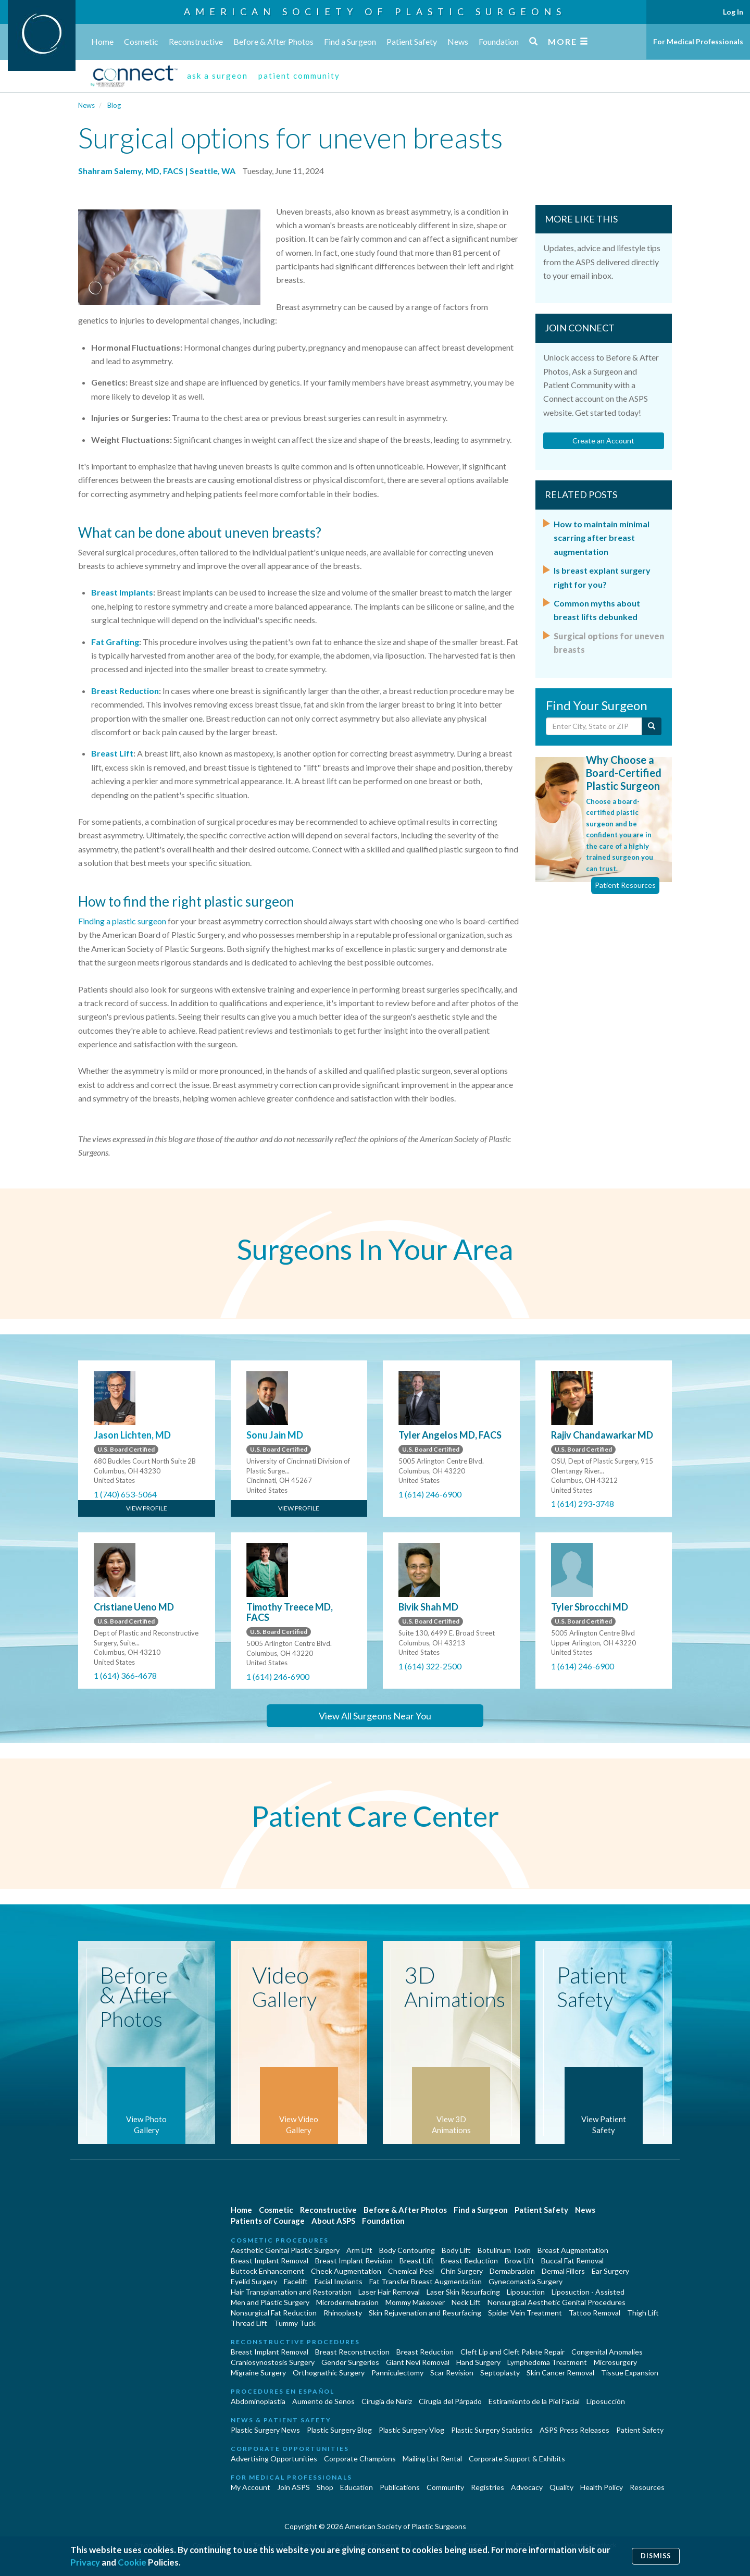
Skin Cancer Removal (560, 2372)
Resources (647, 2487)
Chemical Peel (411, 2271)
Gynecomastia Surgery (525, 2281)
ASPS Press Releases (574, 2429)
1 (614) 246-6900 (429, 1494)
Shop (325, 2487)
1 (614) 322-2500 (429, 1666)
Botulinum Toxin (504, 2250)
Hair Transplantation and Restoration (291, 2291)
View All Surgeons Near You (375, 1716)
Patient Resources (625, 885)
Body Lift (456, 2250)
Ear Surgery (610, 2271)
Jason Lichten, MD (132, 1435)
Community (445, 2487)
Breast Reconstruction (352, 2351)
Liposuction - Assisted (588, 2291)
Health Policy (601, 2487)
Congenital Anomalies (607, 2351)
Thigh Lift (643, 2312)
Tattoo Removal (594, 2312)
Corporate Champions (360, 2458)
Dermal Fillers (563, 2271)
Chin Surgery (462, 2271)
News (457, 41)
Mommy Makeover (415, 2302)
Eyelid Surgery (254, 2281)
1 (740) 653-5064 (125, 1494)
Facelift (296, 2281)
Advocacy (527, 2487)
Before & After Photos (273, 41)
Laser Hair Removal (389, 2291)
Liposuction (526, 2291)
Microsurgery (615, 2362)
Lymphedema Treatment (547, 2362)
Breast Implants (122, 592)
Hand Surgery (478, 2362)
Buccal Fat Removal (572, 2260)
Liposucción (605, 2401)
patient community (299, 75)
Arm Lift (359, 2250)
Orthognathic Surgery (329, 2372)
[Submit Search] (651, 726)
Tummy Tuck (295, 2323)
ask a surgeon (217, 75)
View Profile (146, 1508)
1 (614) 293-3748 (582, 1503)
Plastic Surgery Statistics (492, 2429)
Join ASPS (293, 2487)
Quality (561, 2487)
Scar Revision (451, 2372)
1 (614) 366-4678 (125, 1675)
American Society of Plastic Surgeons (375, 11)
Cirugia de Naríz (386, 2401)
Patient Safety (411, 41)
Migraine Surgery (258, 2372)
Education (356, 2487)
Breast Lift (112, 753)
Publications (400, 2487)
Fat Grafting (115, 642)
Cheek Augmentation (346, 2271)
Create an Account (603, 440)
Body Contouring (407, 2250)
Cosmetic (141, 41)
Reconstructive (196, 41)
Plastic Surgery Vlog (411, 2429)
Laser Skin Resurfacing (463, 2291)
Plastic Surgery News (265, 2429)
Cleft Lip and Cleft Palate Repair (512, 2351)
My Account (250, 2487)
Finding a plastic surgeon (122, 921)
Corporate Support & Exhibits (517, 2458)
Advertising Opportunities (274, 2458)
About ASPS (333, 2220)
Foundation (499, 41)
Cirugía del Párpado (450, 2401)
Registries (487, 2487)
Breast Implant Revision (354, 2260)
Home (102, 41)
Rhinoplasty (342, 2312)
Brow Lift (519, 2260)
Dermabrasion (512, 2271)
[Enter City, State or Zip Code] (594, 726)
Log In (733, 11)
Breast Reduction (125, 691)
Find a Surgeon (350, 41)
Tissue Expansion (629, 2372)
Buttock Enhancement (267, 2271)
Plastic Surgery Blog (339, 2429)
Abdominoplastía (258, 2401)
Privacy (85, 2562)
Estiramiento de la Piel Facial (534, 2401)
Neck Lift (466, 2302)
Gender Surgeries (350, 2362)
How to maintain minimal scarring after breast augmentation (601, 537)
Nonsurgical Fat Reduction (274, 2312)
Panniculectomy (397, 2372)
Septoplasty (500, 2372)
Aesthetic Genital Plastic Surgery (285, 2250)
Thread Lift (249, 2323)
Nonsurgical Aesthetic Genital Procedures (557, 2302)
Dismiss (656, 2556)
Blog (114, 105)
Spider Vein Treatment (525, 2312)
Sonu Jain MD (274, 1435)
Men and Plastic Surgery (270, 2302)
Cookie (132, 2562)
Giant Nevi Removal (417, 2362)
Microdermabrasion (347, 2302)
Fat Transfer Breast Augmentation (425, 2281)
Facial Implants (338, 2281)
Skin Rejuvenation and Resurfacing (425, 2312)
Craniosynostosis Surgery (273, 2362)
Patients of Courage (268, 2220)
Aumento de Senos (323, 2401)
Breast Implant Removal (269, 2260)
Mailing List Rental (432, 2458)
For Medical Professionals (698, 41)
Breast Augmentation (573, 2250)
